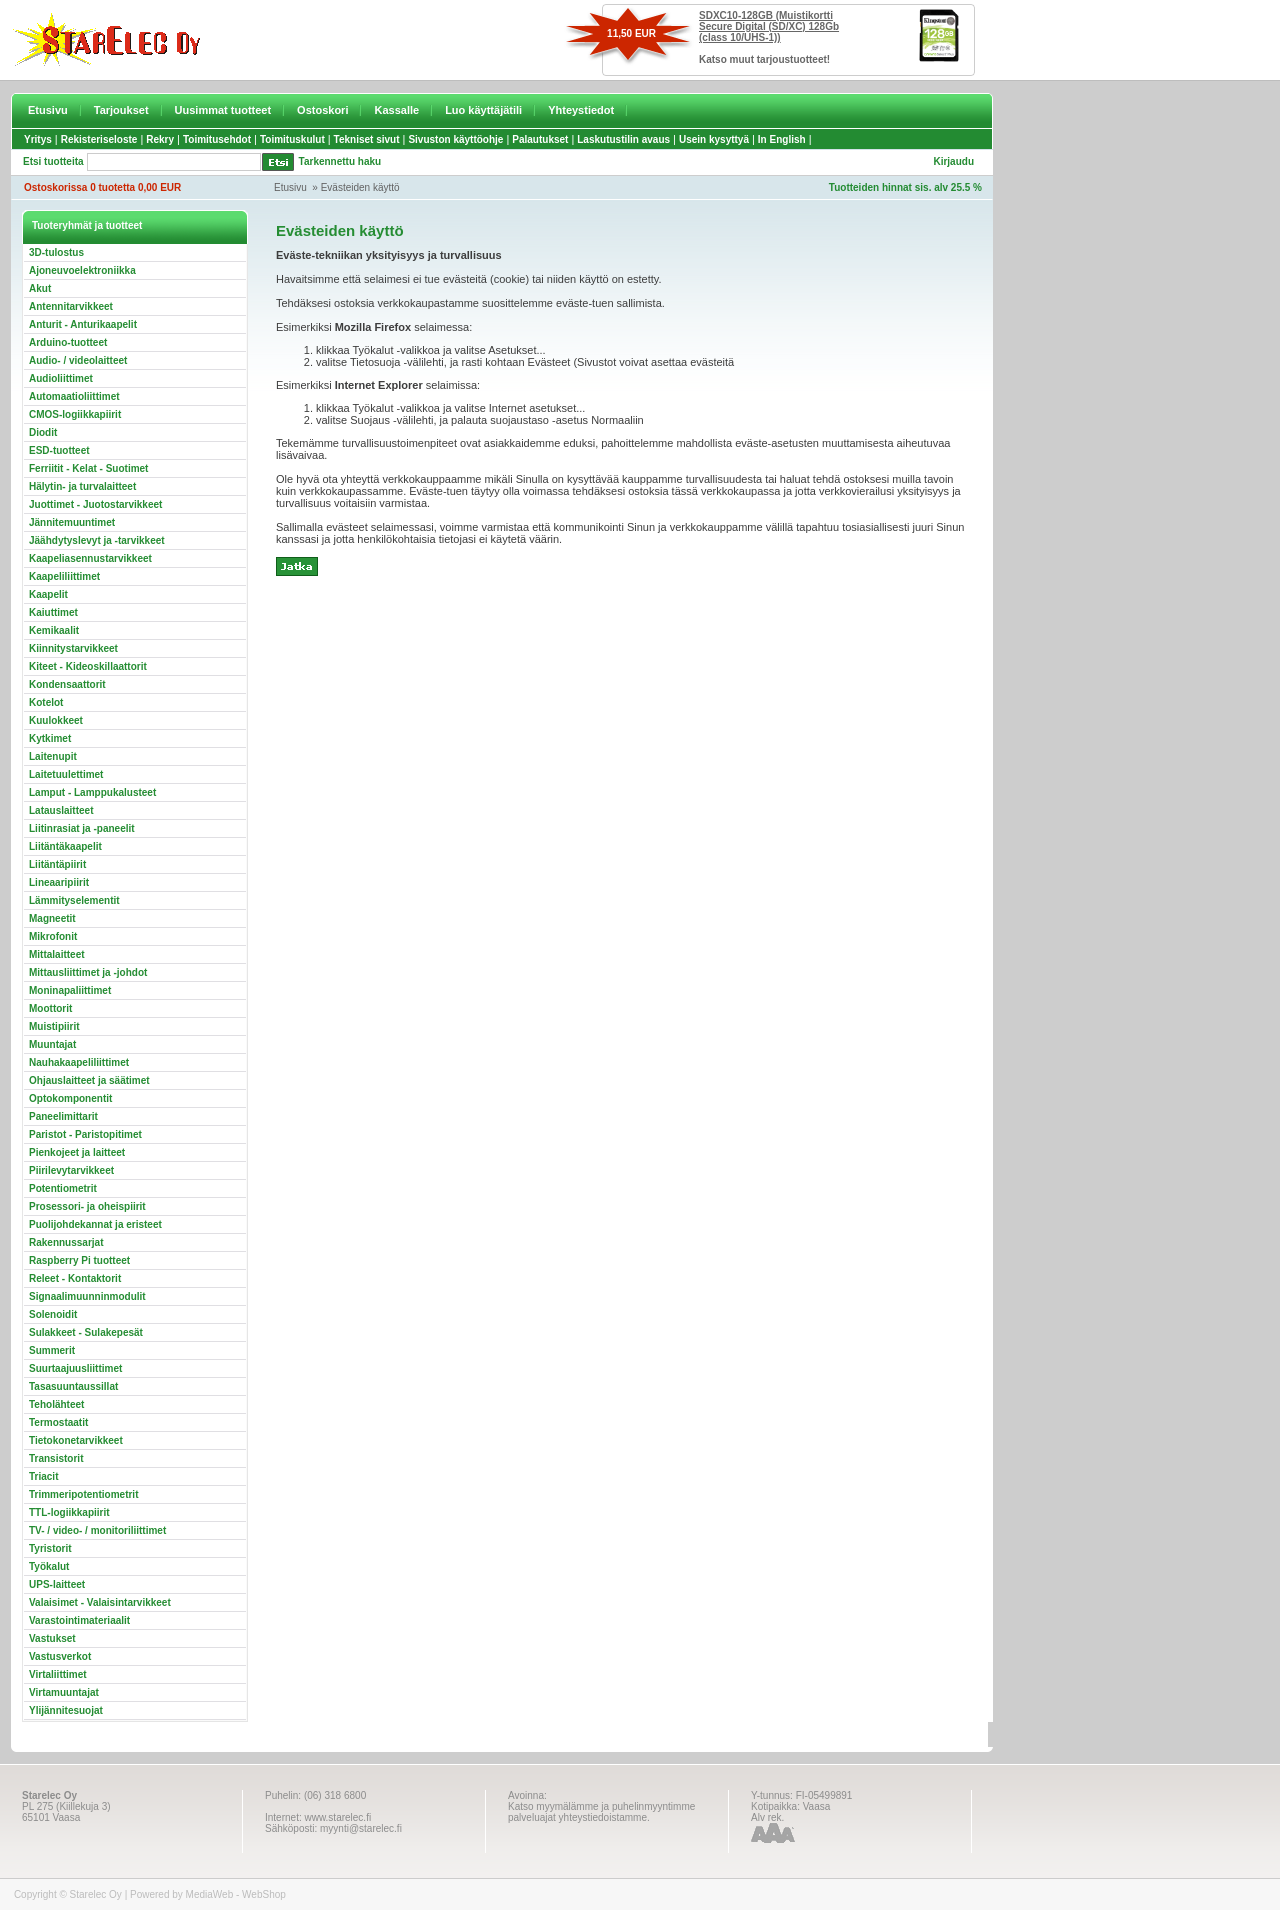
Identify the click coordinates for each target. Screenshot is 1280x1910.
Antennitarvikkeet (71, 306)
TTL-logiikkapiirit (69, 1512)
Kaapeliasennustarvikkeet (90, 558)
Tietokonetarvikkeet (76, 1440)
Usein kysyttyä (714, 139)
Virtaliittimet (58, 1674)
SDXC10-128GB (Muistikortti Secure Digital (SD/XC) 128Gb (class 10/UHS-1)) (769, 26)
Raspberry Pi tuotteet (79, 1260)
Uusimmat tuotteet (223, 110)
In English (782, 139)
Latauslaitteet (61, 810)
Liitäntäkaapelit (65, 846)
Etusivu (48, 110)
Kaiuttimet (53, 612)
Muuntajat (52, 1044)
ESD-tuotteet (59, 450)
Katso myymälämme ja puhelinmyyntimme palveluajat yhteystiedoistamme (601, 1812)
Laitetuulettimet (66, 774)
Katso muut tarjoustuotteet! (764, 59)
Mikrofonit (53, 936)
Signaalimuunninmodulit (87, 1296)
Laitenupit (53, 756)
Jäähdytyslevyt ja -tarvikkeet (97, 540)
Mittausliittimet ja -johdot (88, 972)
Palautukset (540, 139)
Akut (40, 288)
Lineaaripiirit (59, 882)
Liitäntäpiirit (57, 864)
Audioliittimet (61, 378)
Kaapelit (48, 594)
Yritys (38, 139)
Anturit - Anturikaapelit (83, 324)
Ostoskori (322, 110)
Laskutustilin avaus (623, 139)
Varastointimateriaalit (79, 1620)
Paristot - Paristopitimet (85, 1134)
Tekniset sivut (367, 139)
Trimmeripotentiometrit (83, 1494)
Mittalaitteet (57, 954)
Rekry (160, 139)
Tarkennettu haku (340, 161)
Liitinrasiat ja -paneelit (82, 828)
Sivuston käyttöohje (455, 139)
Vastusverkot (60, 1656)
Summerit (52, 1350)
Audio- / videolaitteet (78, 360)
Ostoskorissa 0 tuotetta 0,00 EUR (102, 187)
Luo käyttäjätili (483, 110)
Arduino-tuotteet (68, 342)
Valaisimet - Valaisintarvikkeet (100, 1602)
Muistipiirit (54, 1026)
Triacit (43, 1476)
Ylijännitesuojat (66, 1710)
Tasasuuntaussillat (73, 1386)
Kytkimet (50, 738)
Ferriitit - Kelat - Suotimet (88, 468)
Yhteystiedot (581, 110)
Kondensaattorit (67, 684)
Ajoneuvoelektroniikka (82, 270)
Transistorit (56, 1458)
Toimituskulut (292, 139)
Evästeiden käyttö (360, 187)
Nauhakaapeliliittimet (79, 1062)
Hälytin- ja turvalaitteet (82, 486)
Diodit (43, 432)
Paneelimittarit (63, 1116)
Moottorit (50, 1008)
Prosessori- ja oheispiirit (87, 1206)
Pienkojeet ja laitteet (77, 1152)
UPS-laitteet (57, 1584)
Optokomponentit (70, 1098)
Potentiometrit (63, 1188)
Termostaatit (58, 1422)
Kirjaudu (953, 161)
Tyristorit (50, 1548)
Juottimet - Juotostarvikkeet (95, 504)
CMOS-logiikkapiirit (75, 414)
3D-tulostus (56, 252)
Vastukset (52, 1638)
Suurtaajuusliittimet (75, 1368)
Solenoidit (53, 1314)
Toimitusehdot (217, 139)
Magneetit (52, 918)
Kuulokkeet (56, 720)
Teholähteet (56, 1404)
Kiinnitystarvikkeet (73, 648)
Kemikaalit (54, 630)
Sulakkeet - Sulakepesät (86, 1332)
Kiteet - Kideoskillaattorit (88, 666)
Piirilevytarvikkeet (71, 1170)
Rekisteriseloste (99, 139)
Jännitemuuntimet (72, 522)
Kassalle (396, 110)
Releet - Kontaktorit (75, 1278)
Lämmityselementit (74, 900)
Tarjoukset (121, 110)
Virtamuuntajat (64, 1692)
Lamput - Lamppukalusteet (92, 792)
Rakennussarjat (66, 1242)
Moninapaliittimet (70, 990)
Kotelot (46, 702)
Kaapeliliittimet (64, 576)
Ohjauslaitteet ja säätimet (89, 1080)
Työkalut (49, 1566)
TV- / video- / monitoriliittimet (97, 1530)
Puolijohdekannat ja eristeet (95, 1224)
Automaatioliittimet (74, 396)
